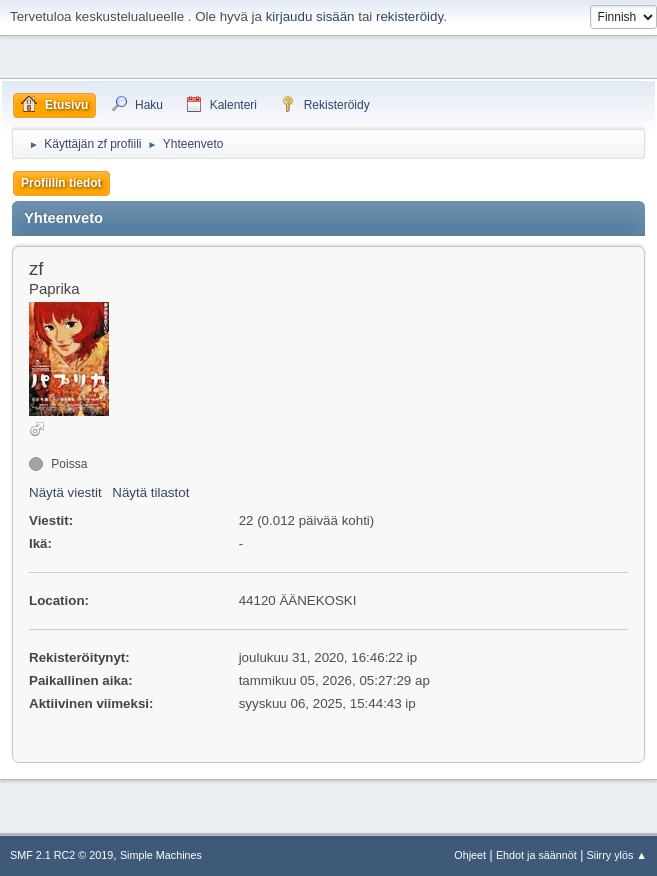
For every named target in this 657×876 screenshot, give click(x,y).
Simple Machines (161, 855)
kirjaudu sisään (310, 16)
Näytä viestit (65, 492)
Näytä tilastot (150, 492)
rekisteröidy (409, 16)
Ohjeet (470, 855)
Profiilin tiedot (61, 183)
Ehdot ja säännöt (536, 855)
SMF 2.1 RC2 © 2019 (61, 855)
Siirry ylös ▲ (617, 855)
